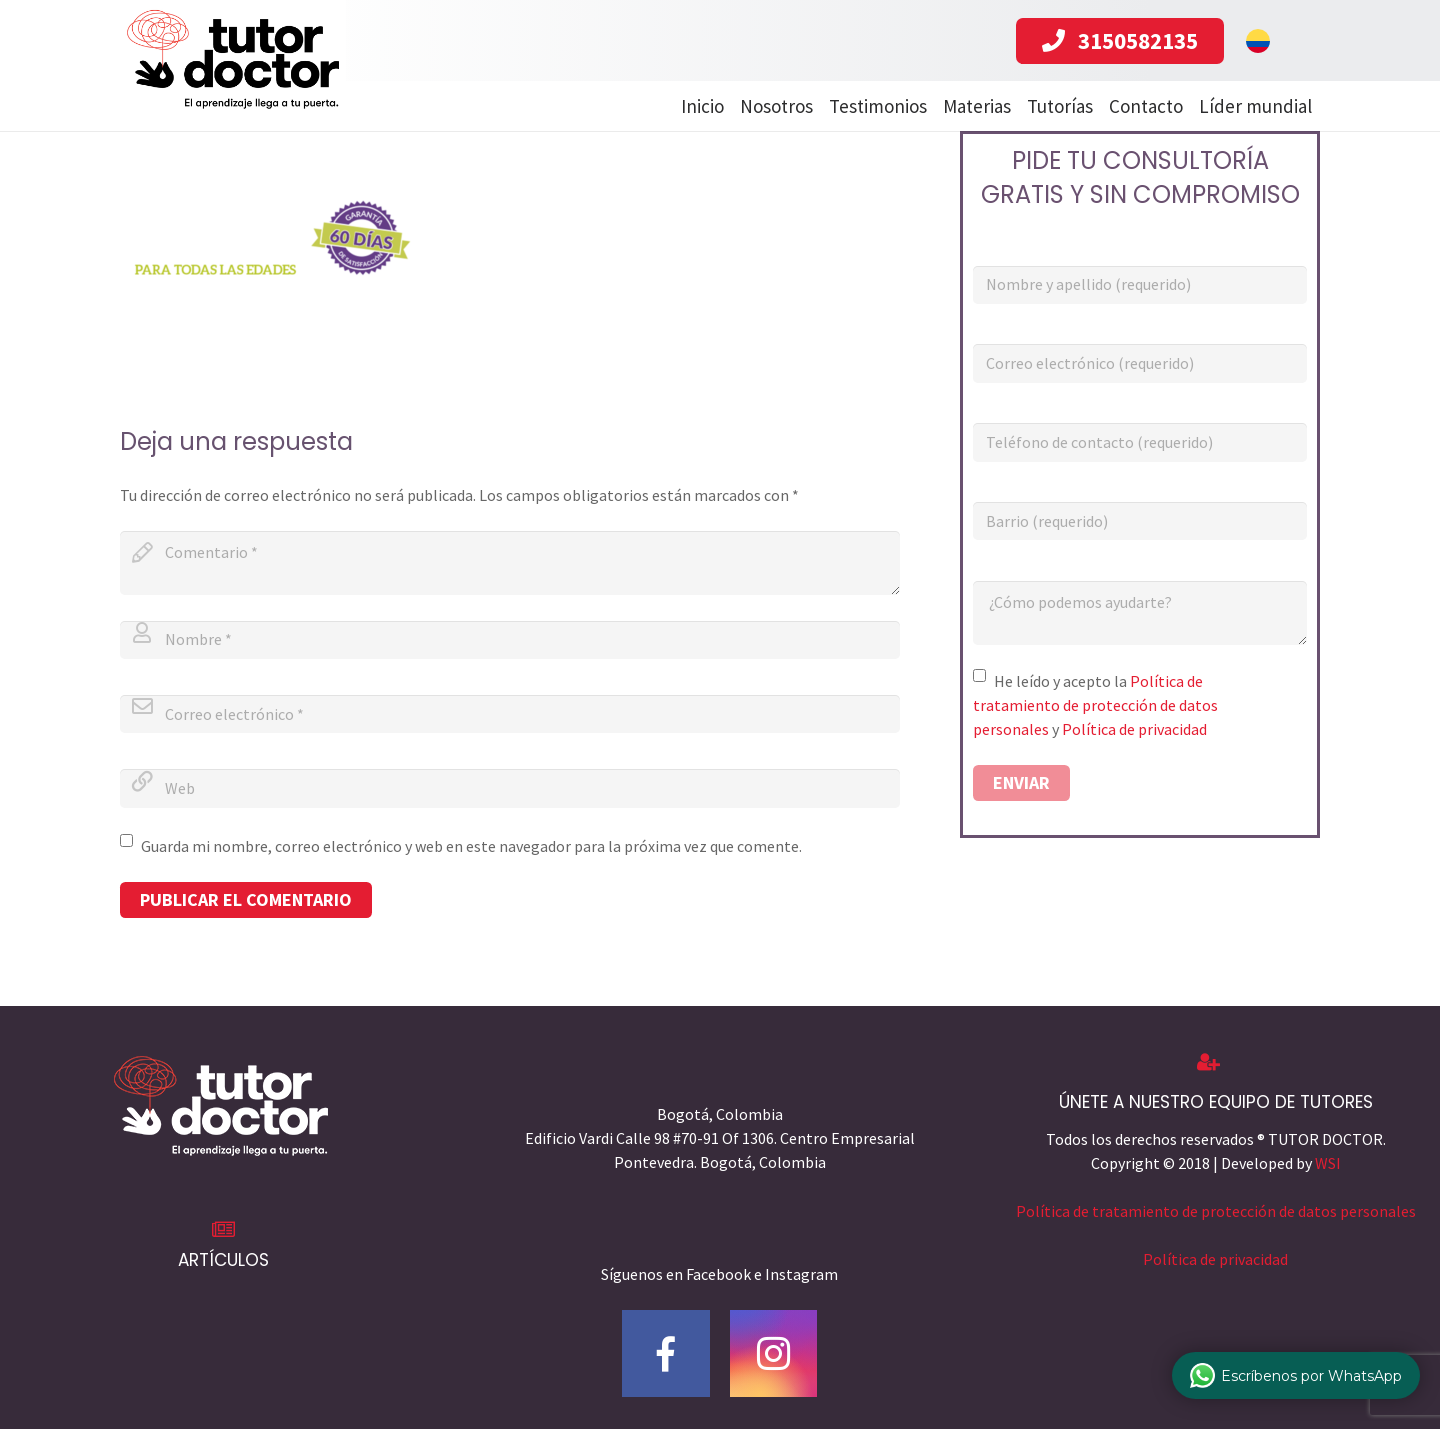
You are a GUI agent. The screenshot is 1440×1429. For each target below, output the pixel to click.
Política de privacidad (1134, 729)
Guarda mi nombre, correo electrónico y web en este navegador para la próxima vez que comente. (471, 846)
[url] (510, 788)
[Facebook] (666, 1354)
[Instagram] (774, 1354)
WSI (1328, 1163)
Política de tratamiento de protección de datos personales (1095, 705)
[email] (510, 714)
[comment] (510, 563)
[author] (510, 640)
